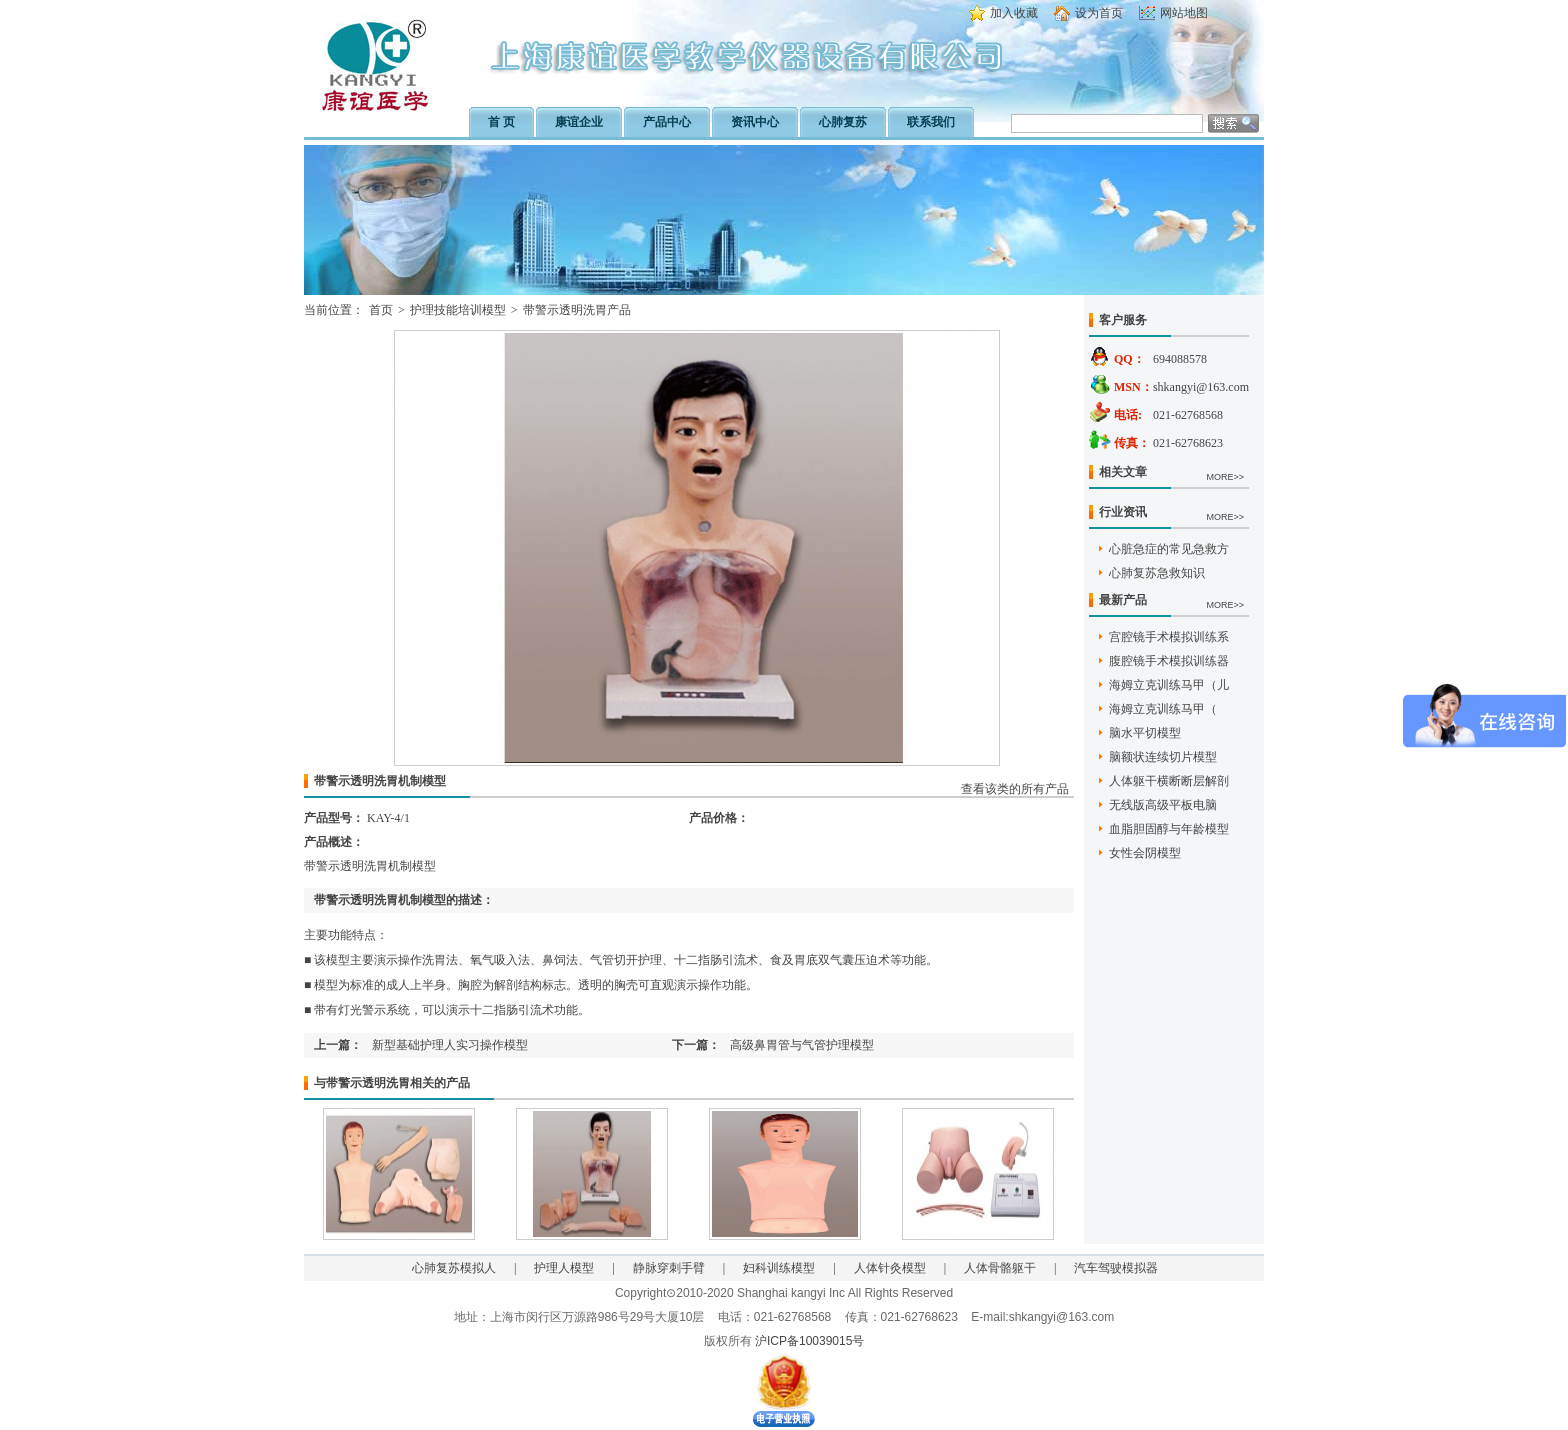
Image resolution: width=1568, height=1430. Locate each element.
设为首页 (1099, 13)
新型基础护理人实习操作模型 (450, 1045)
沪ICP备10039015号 (809, 1341)
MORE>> (1225, 477)
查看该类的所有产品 (1015, 789)
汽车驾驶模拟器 (1116, 1268)
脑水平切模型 (1145, 733)
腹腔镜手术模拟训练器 (1169, 661)
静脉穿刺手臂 (669, 1268)
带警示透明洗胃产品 (577, 310)
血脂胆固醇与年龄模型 (1169, 829)
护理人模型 (564, 1268)
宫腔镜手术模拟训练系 (1169, 637)
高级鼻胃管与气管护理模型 (802, 1045)
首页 (381, 310)
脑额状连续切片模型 (1163, 757)
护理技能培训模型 (458, 310)
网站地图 (1184, 13)
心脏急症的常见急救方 (1169, 549)
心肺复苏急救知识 (1157, 573)
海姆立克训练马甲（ (1163, 709)
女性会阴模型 (1145, 853)
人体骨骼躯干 (1000, 1268)
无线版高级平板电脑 (1163, 805)
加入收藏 (1014, 13)
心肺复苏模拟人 (454, 1268)
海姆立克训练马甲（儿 (1169, 685)
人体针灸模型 (890, 1268)
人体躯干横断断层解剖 (1169, 781)
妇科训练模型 (779, 1268)
